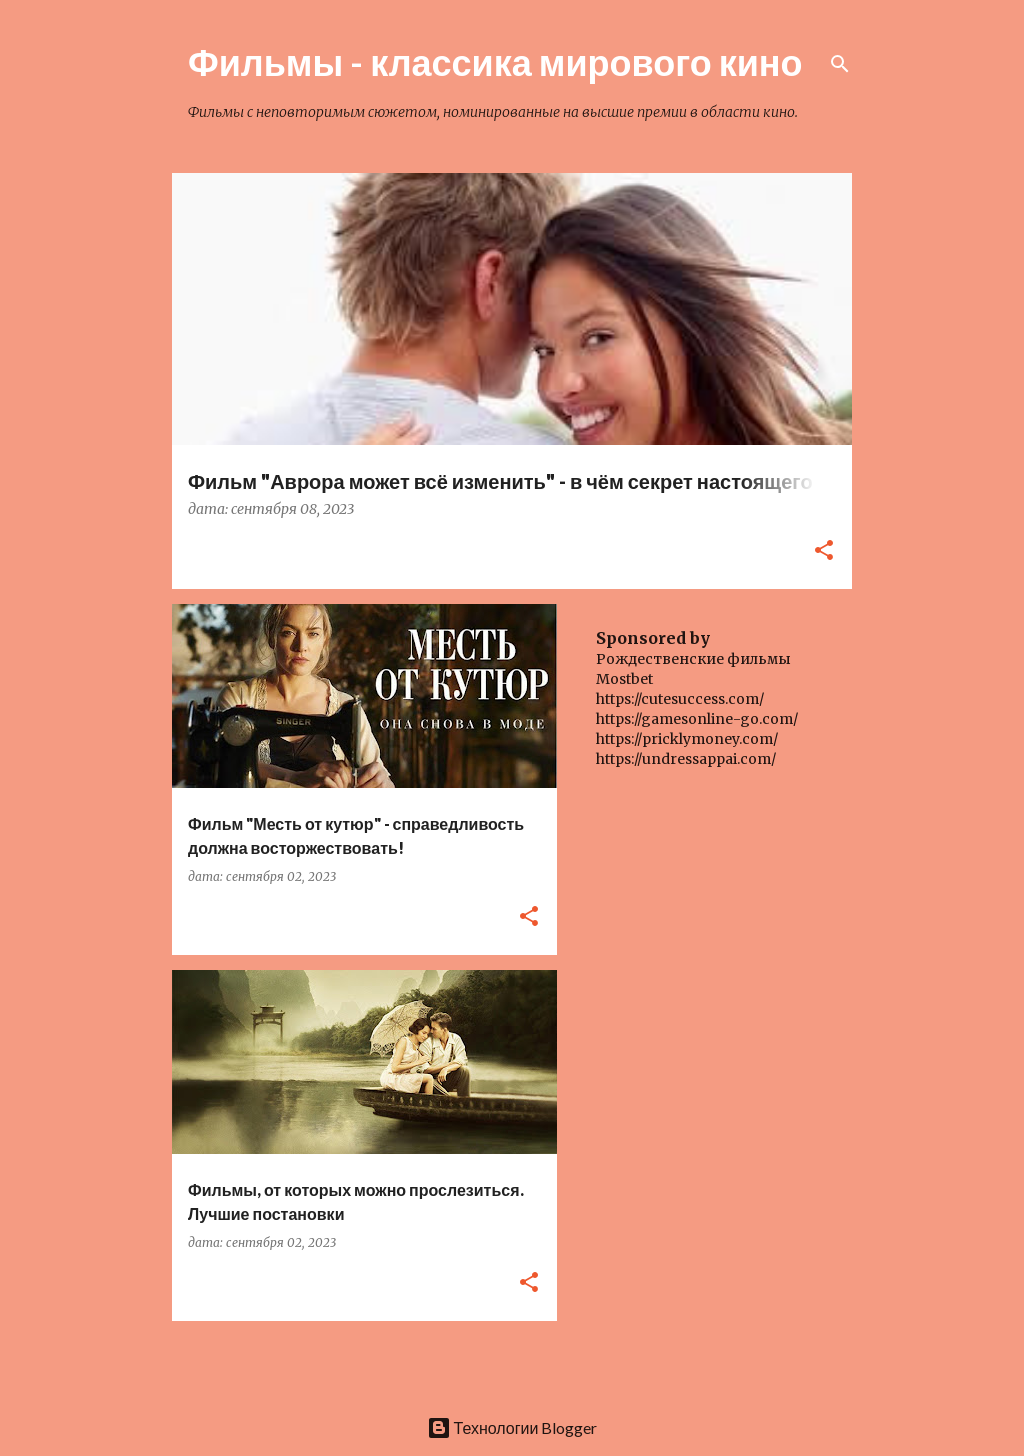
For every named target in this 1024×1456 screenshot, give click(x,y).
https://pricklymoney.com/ (687, 739)
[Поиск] (840, 64)
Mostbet (624, 679)
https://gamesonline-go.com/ (697, 719)
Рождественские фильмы (693, 659)
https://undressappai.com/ (686, 759)
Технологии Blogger (512, 1427)
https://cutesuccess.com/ (680, 699)
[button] (824, 551)
